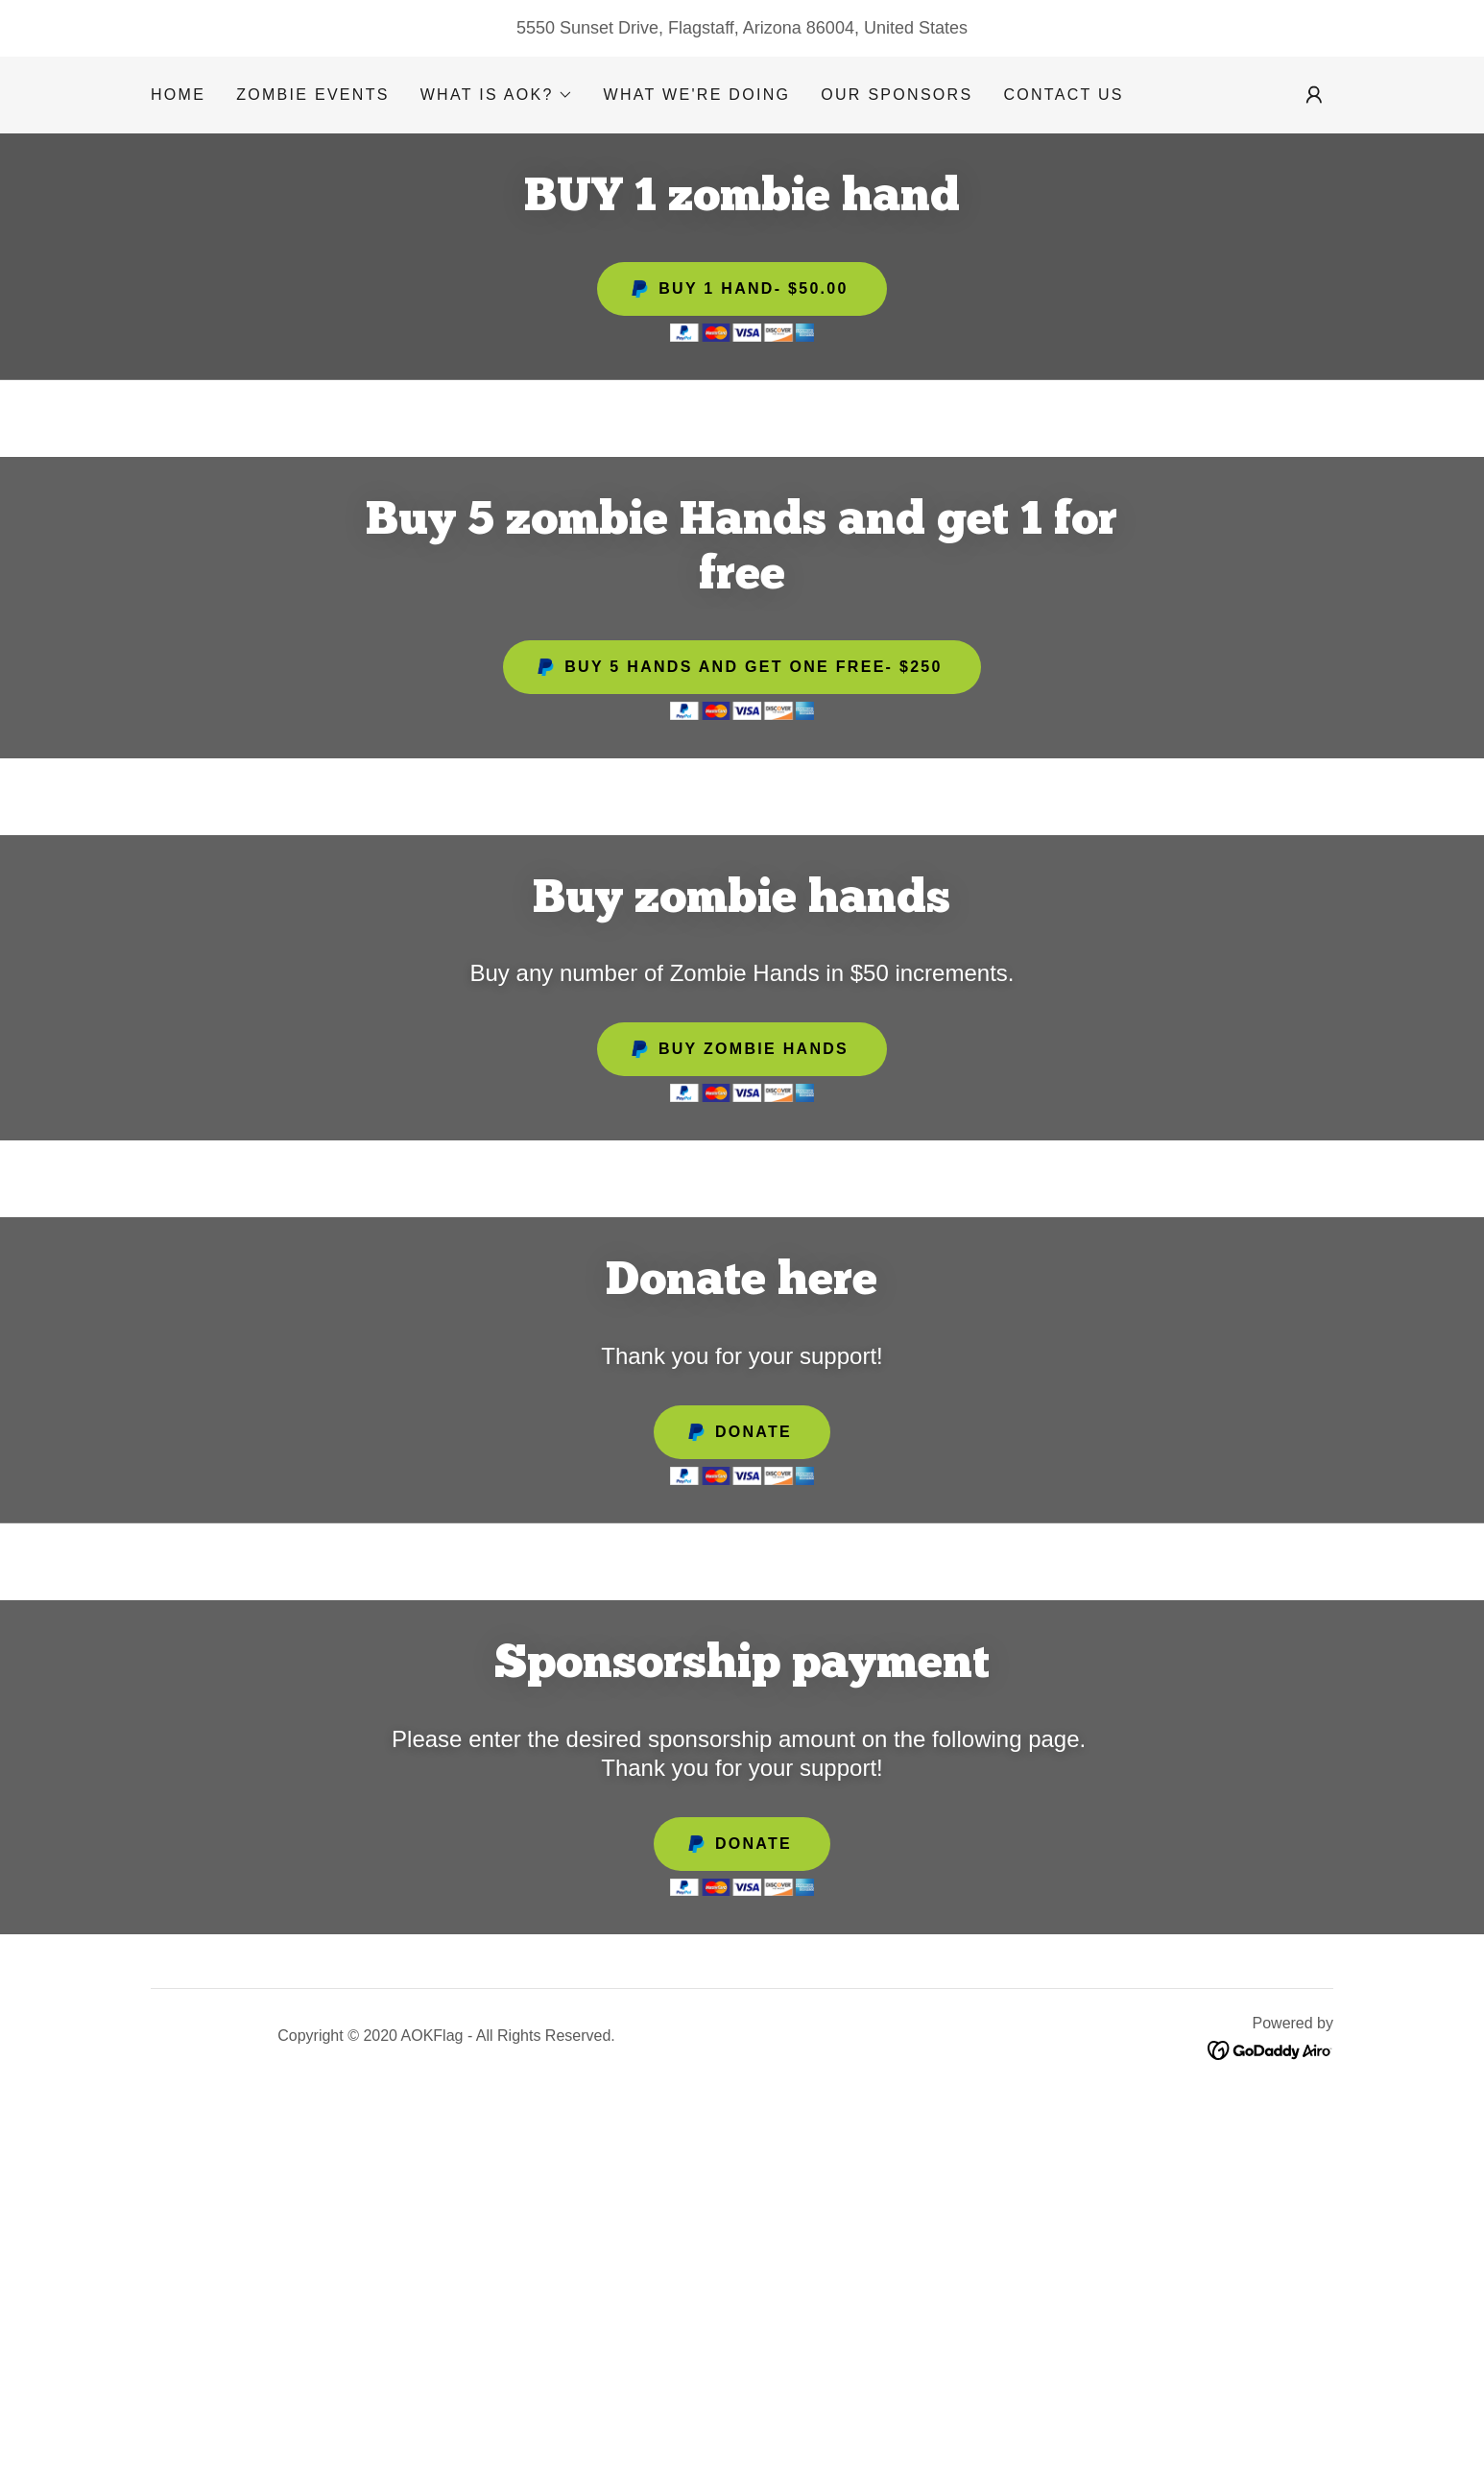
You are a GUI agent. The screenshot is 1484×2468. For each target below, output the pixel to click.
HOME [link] (178, 94)
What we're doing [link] (697, 94)
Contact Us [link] (1063, 94)
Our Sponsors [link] (896, 94)
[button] (496, 95)
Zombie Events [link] (313, 94)
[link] (1270, 2048)
